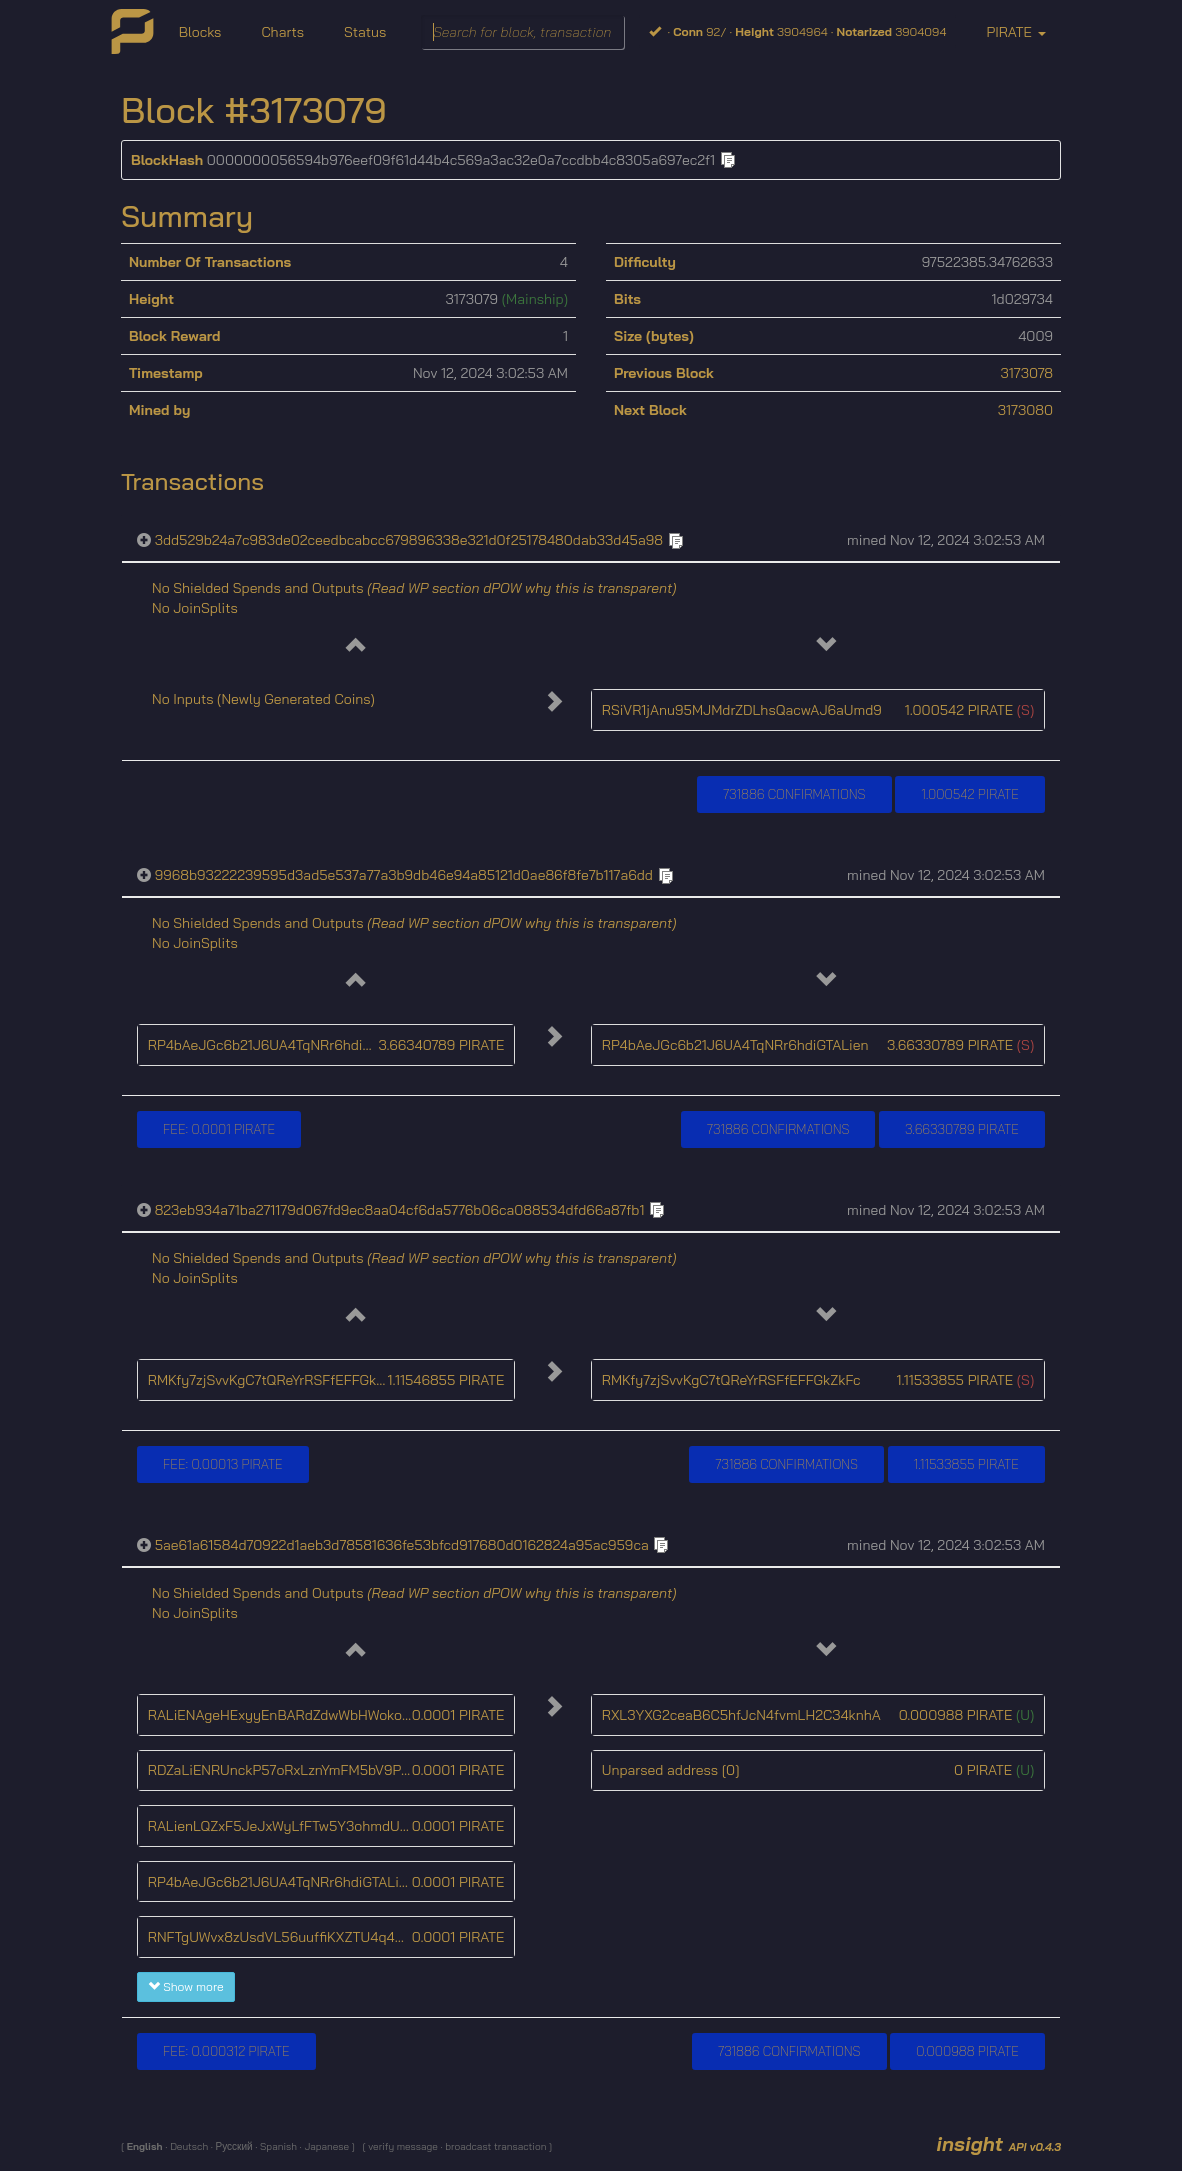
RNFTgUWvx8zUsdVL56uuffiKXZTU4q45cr (282, 1937)
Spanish (277, 2146)
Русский (233, 2146)
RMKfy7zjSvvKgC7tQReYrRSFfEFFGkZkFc (277, 1380)
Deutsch (187, 2146)
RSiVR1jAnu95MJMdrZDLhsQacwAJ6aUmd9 (742, 710)
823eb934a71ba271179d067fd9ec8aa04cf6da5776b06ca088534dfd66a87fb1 (400, 1210)
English (146, 2146)
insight (998, 2143)
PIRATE (1015, 32)
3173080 (1025, 410)
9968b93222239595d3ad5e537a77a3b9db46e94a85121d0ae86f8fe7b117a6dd (404, 875)
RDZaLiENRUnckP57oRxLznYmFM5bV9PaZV (287, 1770)
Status (365, 32)
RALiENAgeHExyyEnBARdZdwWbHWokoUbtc (290, 1715)
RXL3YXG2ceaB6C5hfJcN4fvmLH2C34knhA (741, 1715)
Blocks (200, 32)
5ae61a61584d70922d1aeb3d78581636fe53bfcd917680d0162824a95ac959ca (402, 1545)
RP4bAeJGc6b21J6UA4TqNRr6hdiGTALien (281, 1045)
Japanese (326, 2146)
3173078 (1026, 373)
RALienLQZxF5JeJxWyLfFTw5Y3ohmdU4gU (287, 1826)
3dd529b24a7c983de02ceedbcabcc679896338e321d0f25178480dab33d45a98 (409, 540)
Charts (282, 32)
